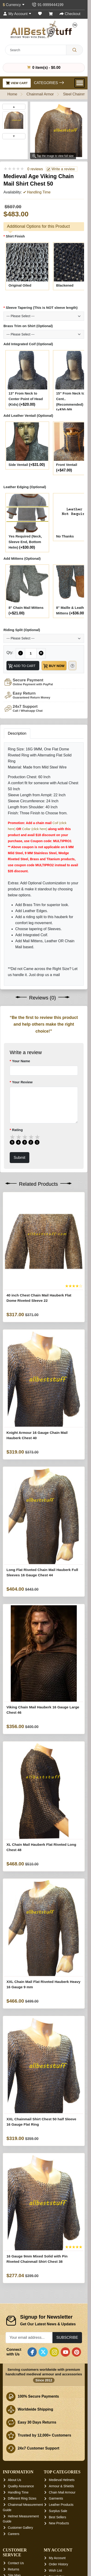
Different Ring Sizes (22, 2498)
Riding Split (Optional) (21, 630)
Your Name (21, 1061)
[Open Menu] (79, 83)
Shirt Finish (15, 236)
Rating (17, 1130)
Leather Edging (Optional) (24, 487)
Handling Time (18, 2492)
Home (12, 94)
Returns (13, 2569)
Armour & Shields (61, 2486)
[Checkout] (70, 14)
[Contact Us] (47, 5)
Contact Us (16, 2563)
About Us (14, 2480)
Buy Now (53, 666)
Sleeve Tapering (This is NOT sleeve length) (42, 308)
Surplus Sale (58, 2511)
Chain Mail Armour (62, 2492)
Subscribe (67, 2337)
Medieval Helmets (62, 2480)
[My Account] (17, 14)
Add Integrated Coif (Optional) (28, 344)
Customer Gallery (20, 2527)
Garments (56, 2498)
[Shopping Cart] (51, 14)
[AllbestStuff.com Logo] (43, 30)
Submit (19, 1157)
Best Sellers (57, 2517)
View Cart (17, 83)
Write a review (61, 169)
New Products (59, 2523)
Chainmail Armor (40, 94)
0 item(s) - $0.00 (43, 67)
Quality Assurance (21, 2486)
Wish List (55, 2570)
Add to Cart (21, 666)
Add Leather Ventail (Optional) (28, 415)
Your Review (22, 1082)
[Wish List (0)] (40, 14)
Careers (13, 2534)
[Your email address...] (29, 2337)
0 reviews (35, 169)
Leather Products (61, 2504)
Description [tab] (17, 733)
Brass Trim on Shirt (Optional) (28, 326)
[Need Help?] (72, 665)
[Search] (74, 50)
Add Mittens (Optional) (22, 558)
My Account (57, 2558)
